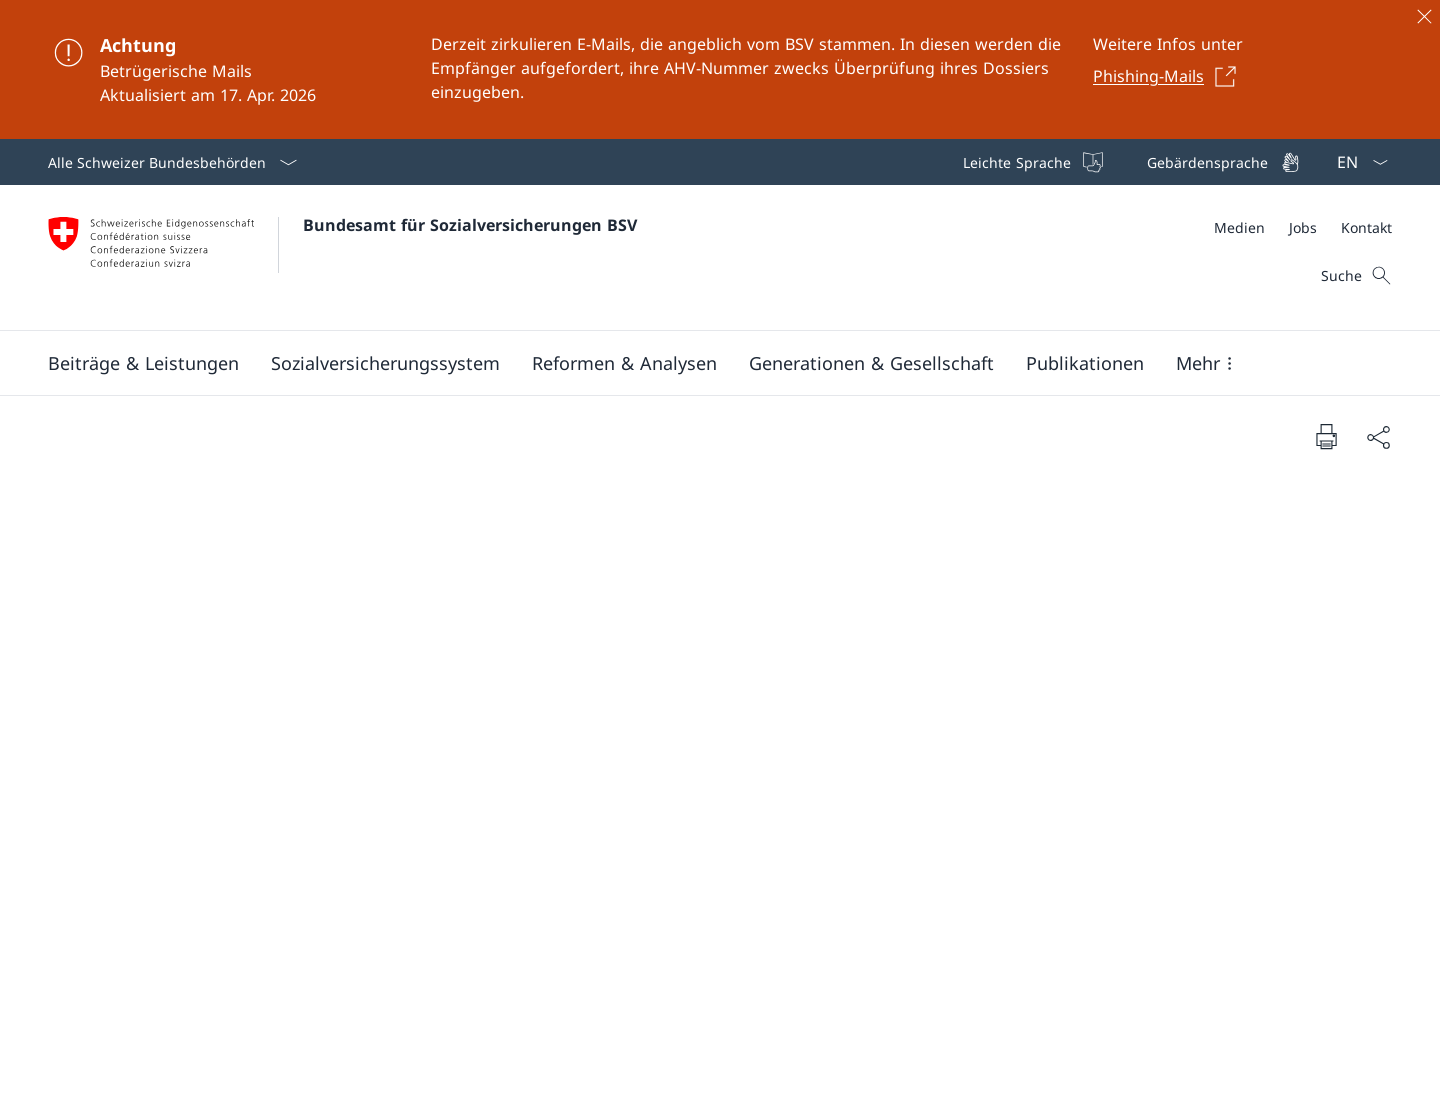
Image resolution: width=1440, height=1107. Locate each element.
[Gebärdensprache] (1221, 162)
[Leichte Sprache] (1031, 162)
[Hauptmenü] (704, 363)
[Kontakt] (1366, 227)
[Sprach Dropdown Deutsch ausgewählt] (1356, 162)
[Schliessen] (1424, 16)
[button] (143, 363)
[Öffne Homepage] (342, 257)
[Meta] (1303, 227)
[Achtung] (720, 69)
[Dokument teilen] (1378, 436)
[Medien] (1239, 227)
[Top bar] (1129, 162)
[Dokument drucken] (1326, 436)
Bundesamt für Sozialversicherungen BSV (470, 225)
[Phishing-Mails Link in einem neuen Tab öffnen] (1170, 76)
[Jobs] (1303, 227)
